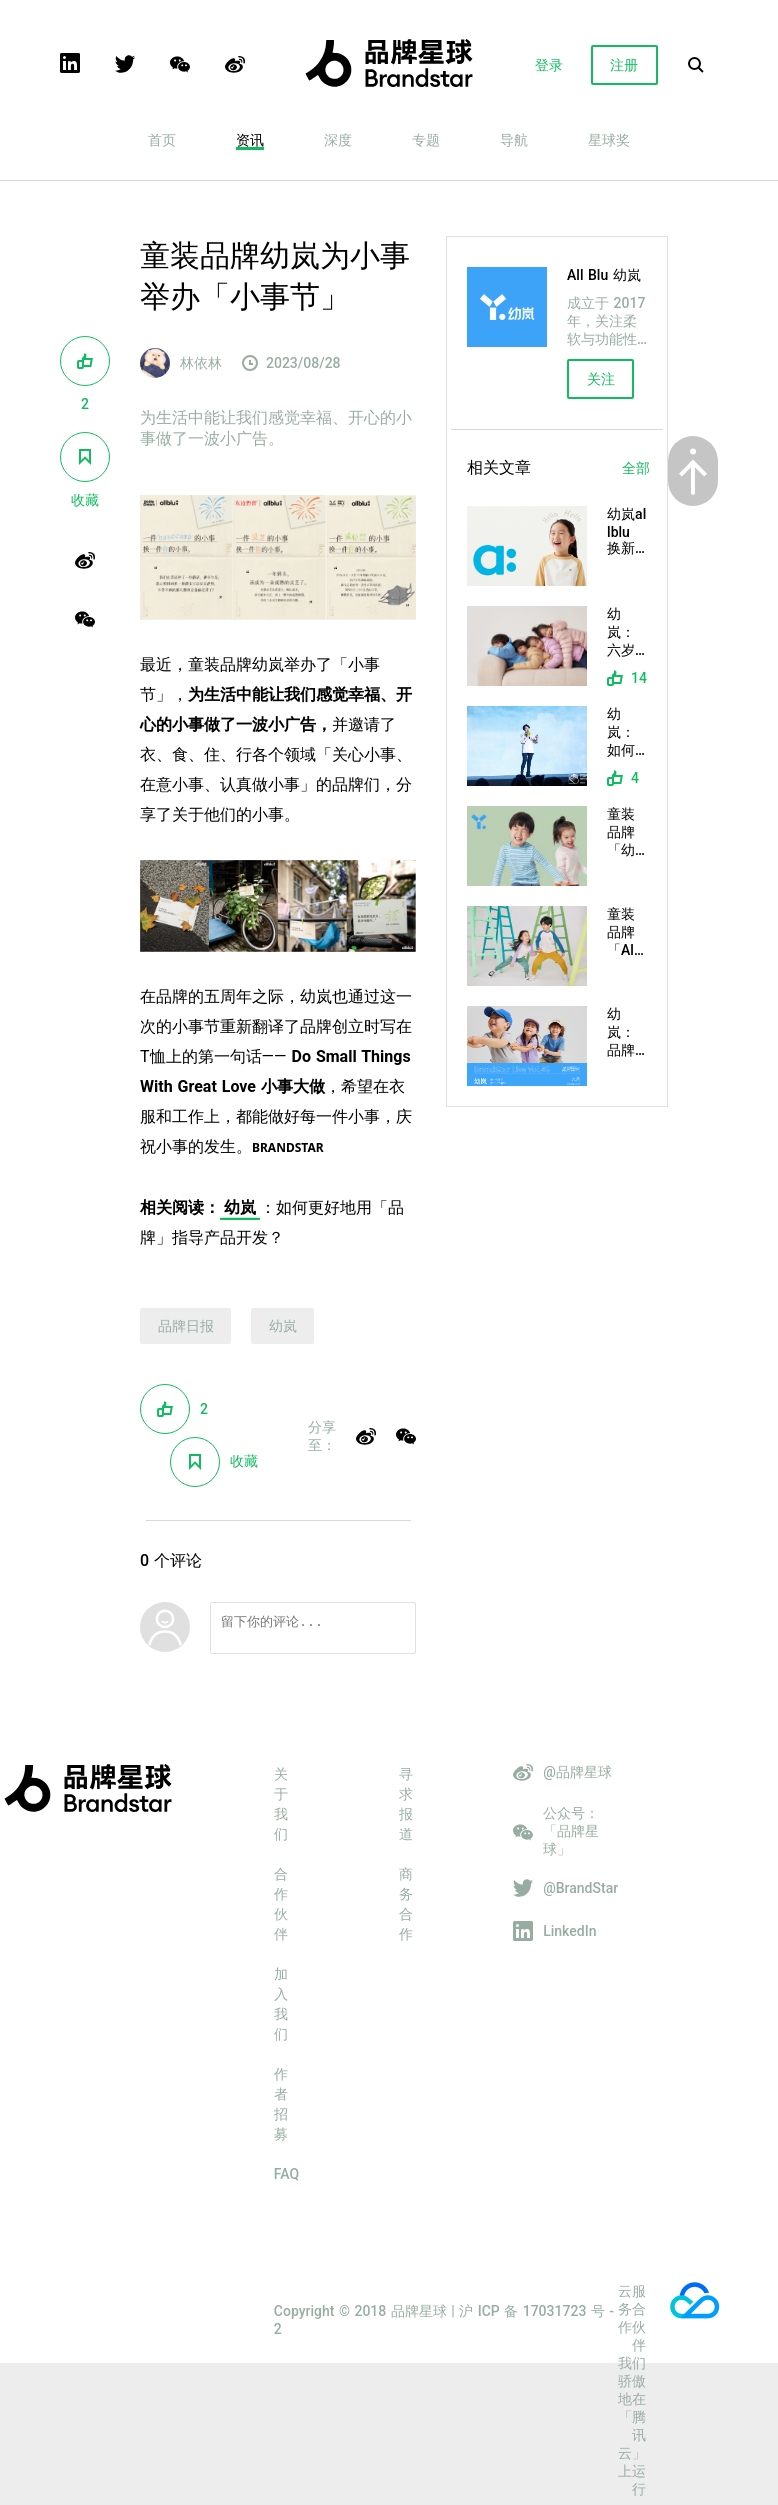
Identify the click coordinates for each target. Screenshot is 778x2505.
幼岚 (240, 1207)
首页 (162, 140)
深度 (338, 140)
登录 (549, 65)
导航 (514, 140)
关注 (601, 379)
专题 (426, 140)
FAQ (286, 2180)
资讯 (250, 140)
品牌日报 (186, 1326)
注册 (624, 65)
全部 (636, 468)
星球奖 (609, 140)
